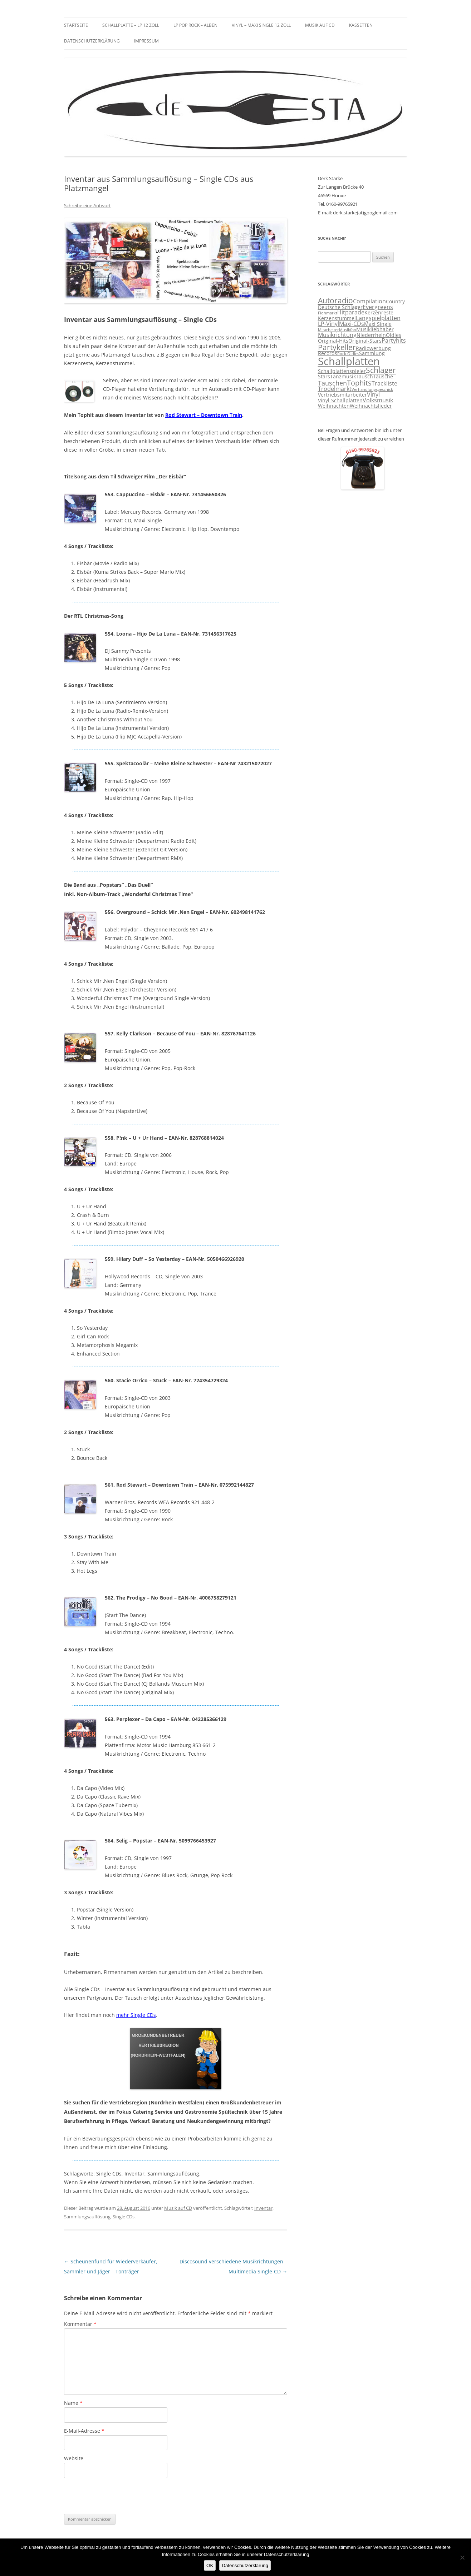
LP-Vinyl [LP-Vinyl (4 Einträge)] (328, 324)
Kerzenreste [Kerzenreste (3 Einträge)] (378, 312)
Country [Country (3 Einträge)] (395, 301)
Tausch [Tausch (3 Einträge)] (364, 376)
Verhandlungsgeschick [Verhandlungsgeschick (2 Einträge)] (372, 389)
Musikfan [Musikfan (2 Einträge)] (347, 329)
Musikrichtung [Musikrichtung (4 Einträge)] (337, 335)
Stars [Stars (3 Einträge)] (324, 376)
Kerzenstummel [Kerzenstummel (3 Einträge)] (337, 318)
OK (209, 2565)
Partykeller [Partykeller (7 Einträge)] (337, 347)
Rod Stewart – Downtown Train (203, 415)
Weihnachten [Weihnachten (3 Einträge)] (334, 406)
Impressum (146, 41)
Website (73, 2458)
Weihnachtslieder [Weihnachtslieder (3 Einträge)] (371, 406)
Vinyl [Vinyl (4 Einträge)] (373, 394)
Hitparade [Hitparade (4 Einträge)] (350, 312)
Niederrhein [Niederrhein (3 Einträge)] (371, 335)
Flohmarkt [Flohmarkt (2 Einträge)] (327, 312)
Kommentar (80, 2324)
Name (73, 2403)
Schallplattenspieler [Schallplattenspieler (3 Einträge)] (342, 371)
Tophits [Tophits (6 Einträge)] (359, 383)
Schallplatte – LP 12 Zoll (130, 25)
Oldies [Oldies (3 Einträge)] (393, 335)
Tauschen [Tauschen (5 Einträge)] (332, 383)
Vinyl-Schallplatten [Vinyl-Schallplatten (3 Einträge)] (340, 400)
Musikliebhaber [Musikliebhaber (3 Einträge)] (375, 329)
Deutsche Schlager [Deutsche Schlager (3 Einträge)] (340, 307)
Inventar (263, 2208)
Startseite (76, 25)
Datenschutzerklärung (92, 41)
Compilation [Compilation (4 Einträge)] (369, 301)
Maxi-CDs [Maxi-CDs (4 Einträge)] (351, 324)
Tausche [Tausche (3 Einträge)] (383, 376)
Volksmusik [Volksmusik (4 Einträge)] (378, 400)
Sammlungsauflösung (87, 2216)
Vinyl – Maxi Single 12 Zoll (261, 25)
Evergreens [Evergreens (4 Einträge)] (378, 307)
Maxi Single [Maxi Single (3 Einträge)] (378, 324)
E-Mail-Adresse (84, 2430)
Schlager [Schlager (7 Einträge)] (381, 370)
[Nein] (462, 2557)
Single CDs (123, 2216)
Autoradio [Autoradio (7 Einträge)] (335, 300)
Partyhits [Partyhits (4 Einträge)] (394, 340)
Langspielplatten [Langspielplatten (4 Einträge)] (378, 318)
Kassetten (361, 25)
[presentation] (118, 2496)
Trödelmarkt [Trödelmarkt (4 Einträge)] (335, 389)
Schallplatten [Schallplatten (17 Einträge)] (349, 361)
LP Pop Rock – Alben (195, 25)
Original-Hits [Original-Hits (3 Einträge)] (333, 341)
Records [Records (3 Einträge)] (327, 353)
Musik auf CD (320, 25)
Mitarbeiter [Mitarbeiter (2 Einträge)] (328, 329)
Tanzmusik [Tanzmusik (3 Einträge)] (343, 376)
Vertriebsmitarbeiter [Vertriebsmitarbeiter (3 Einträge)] (342, 395)
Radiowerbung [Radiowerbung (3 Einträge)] (373, 348)
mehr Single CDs (136, 2014)
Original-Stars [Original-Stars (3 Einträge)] (365, 341)
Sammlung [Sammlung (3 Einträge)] (372, 353)
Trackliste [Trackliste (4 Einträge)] (384, 383)
